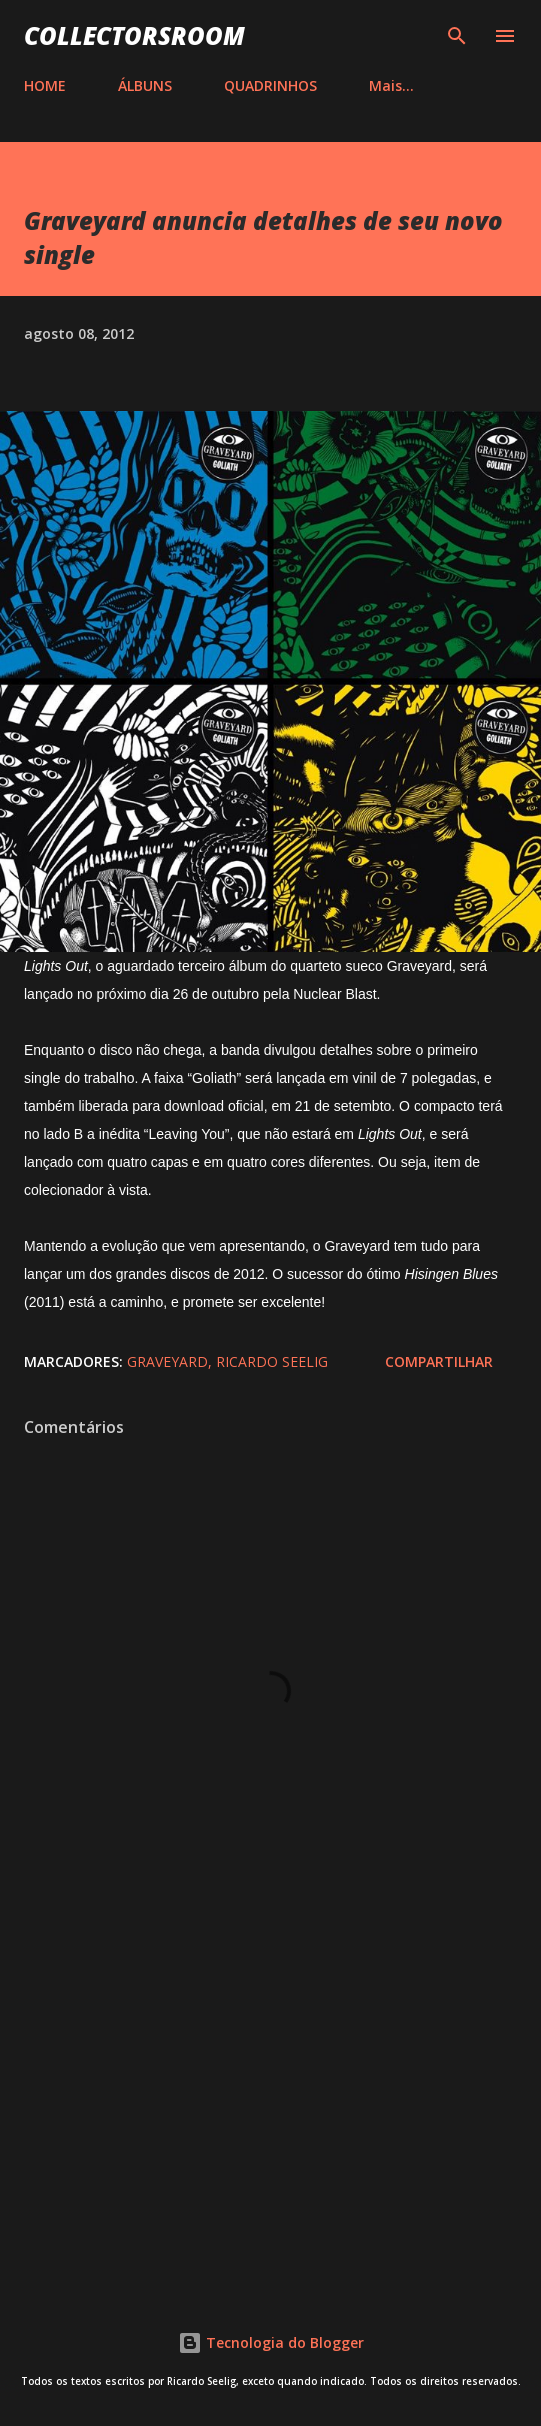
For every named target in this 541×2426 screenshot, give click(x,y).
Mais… (391, 85)
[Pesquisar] (457, 36)
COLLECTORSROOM (134, 35)
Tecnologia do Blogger (271, 2342)
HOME (45, 85)
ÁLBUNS (145, 85)
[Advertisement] (270, 2105)
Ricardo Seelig (272, 1361)
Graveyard (167, 1361)
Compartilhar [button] (439, 1361)
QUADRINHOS (270, 85)
